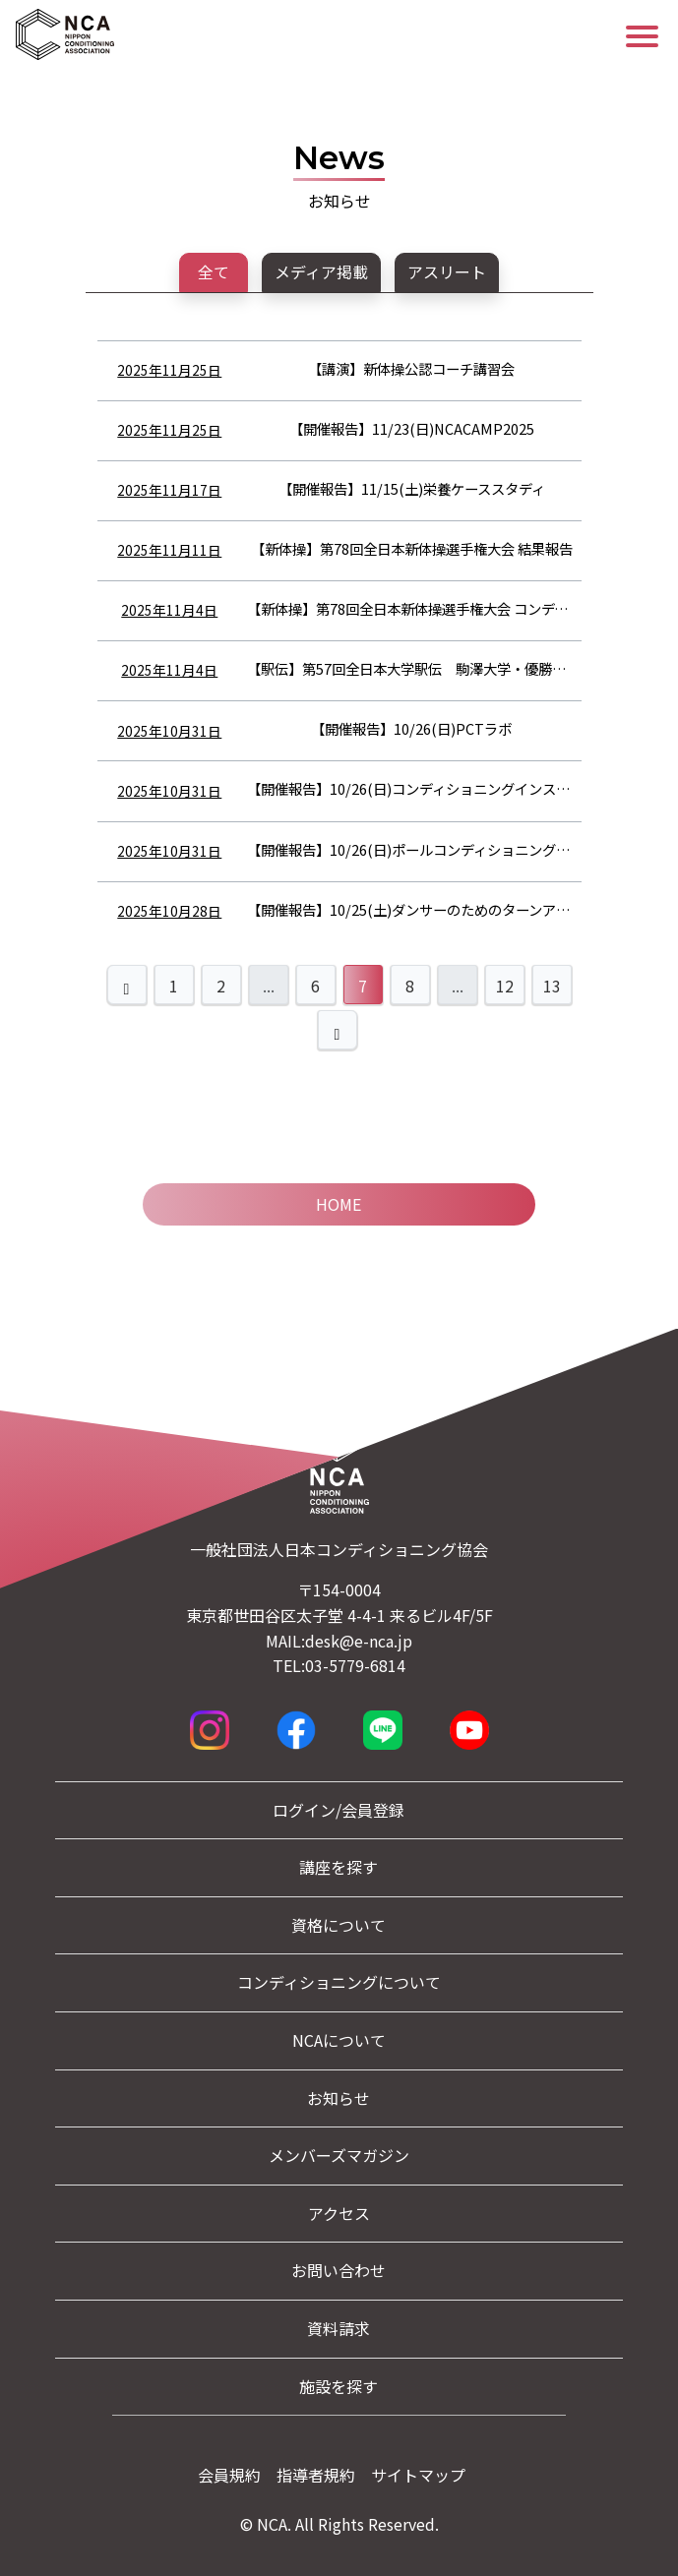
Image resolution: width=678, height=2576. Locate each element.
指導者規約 (316, 2474)
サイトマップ (418, 2474)
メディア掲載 (321, 271)
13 (552, 985)
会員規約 (229, 2474)
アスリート (446, 271)
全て (213, 271)
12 (505, 985)
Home (338, 1204)
